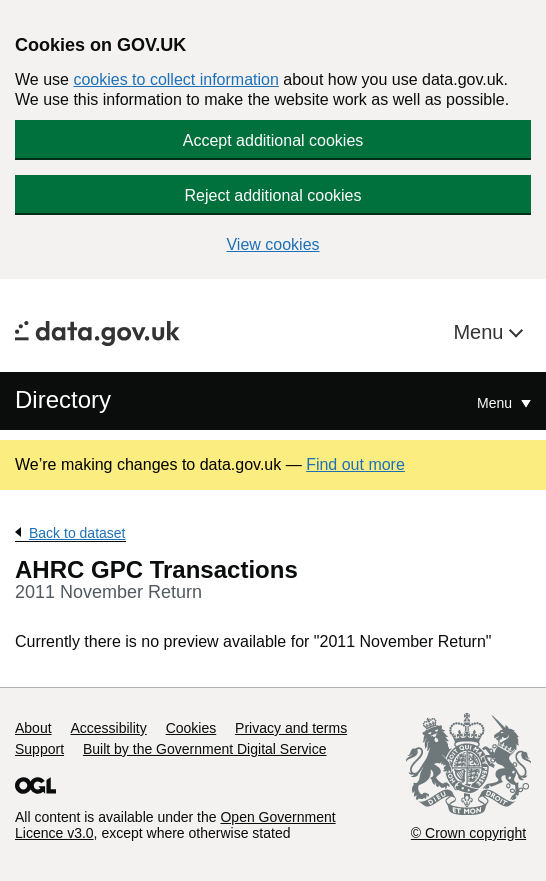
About (33, 728)
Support (39, 749)
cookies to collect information (175, 79)
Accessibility (108, 728)
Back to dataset (77, 533)
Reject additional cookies (273, 195)
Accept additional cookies (273, 140)
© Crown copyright (468, 833)
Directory (63, 399)
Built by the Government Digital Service (205, 749)
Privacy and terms (291, 728)
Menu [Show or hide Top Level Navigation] (496, 403)
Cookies (191, 728)
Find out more (355, 464)
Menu (481, 332)
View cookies (272, 244)
